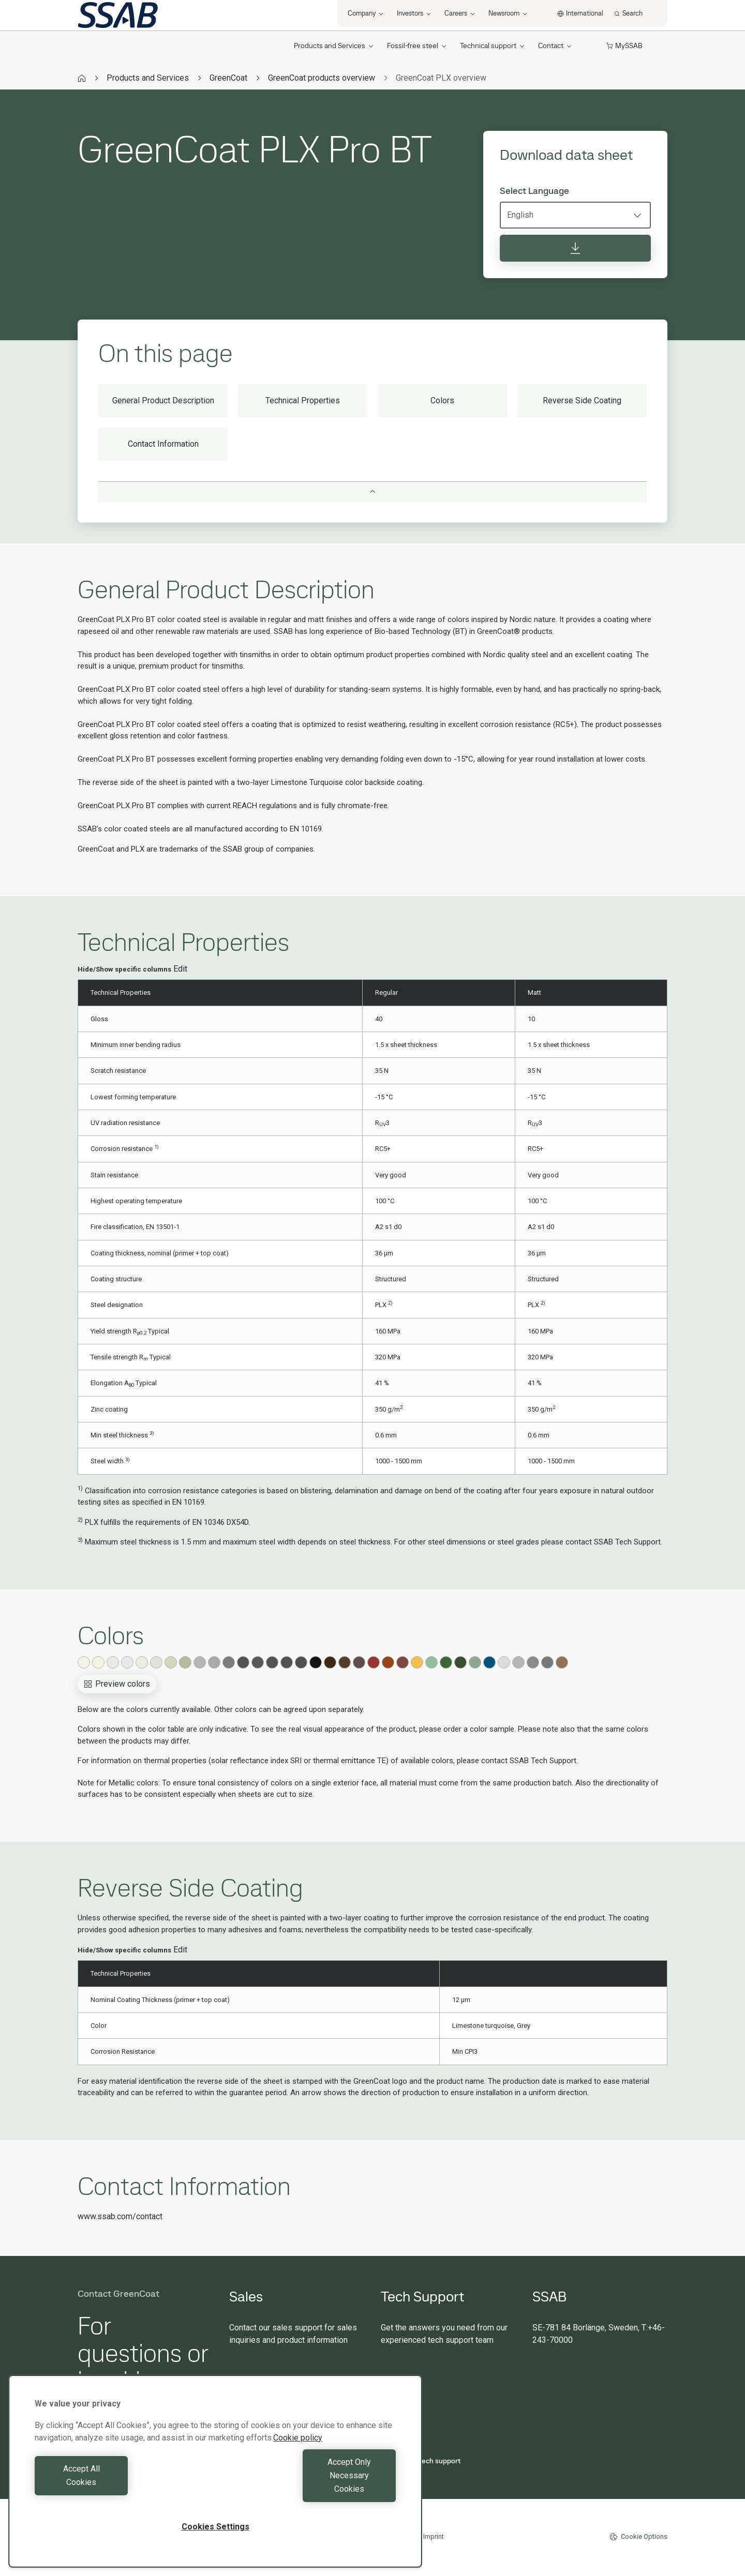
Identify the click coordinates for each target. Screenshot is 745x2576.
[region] (215, 2485)
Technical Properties (302, 400)
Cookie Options (638, 2537)
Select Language (534, 190)
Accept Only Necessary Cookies (308, 2489)
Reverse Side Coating (582, 400)
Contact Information (163, 444)
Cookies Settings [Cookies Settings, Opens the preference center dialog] (215, 2527)
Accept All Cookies (122, 2489)
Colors (442, 400)
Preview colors (117, 1684)
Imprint (433, 2536)
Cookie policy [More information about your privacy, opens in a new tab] (297, 2464)
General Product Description (163, 400)
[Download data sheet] (575, 248)
